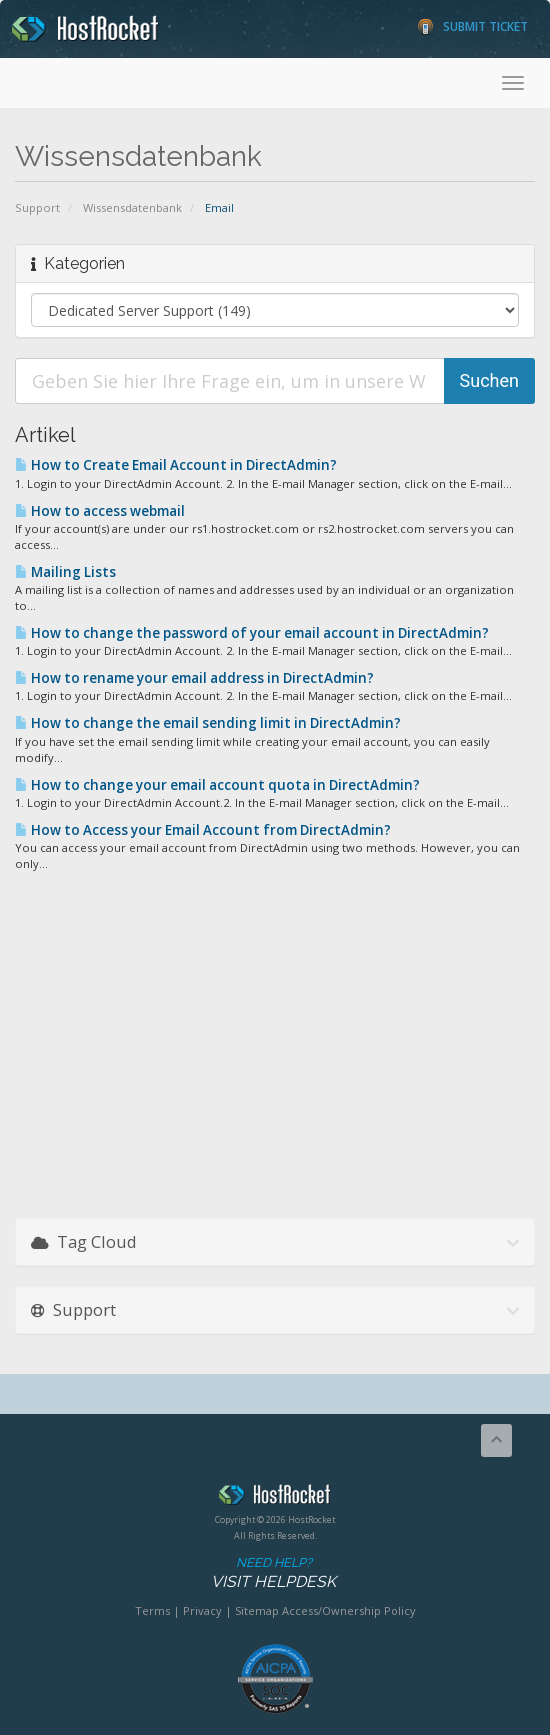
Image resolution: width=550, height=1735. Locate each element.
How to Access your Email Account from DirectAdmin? (203, 830)
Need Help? (273, 1573)
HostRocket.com (275, 1498)
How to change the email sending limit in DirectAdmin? (208, 723)
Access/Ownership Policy (349, 1610)
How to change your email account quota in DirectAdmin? (217, 785)
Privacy (202, 1610)
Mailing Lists (65, 572)
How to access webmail (100, 511)
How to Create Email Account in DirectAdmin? (176, 465)
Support (37, 207)
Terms (152, 1610)
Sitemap (257, 1610)
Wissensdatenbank (132, 207)
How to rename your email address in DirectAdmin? (194, 678)
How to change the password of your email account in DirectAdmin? (252, 633)
